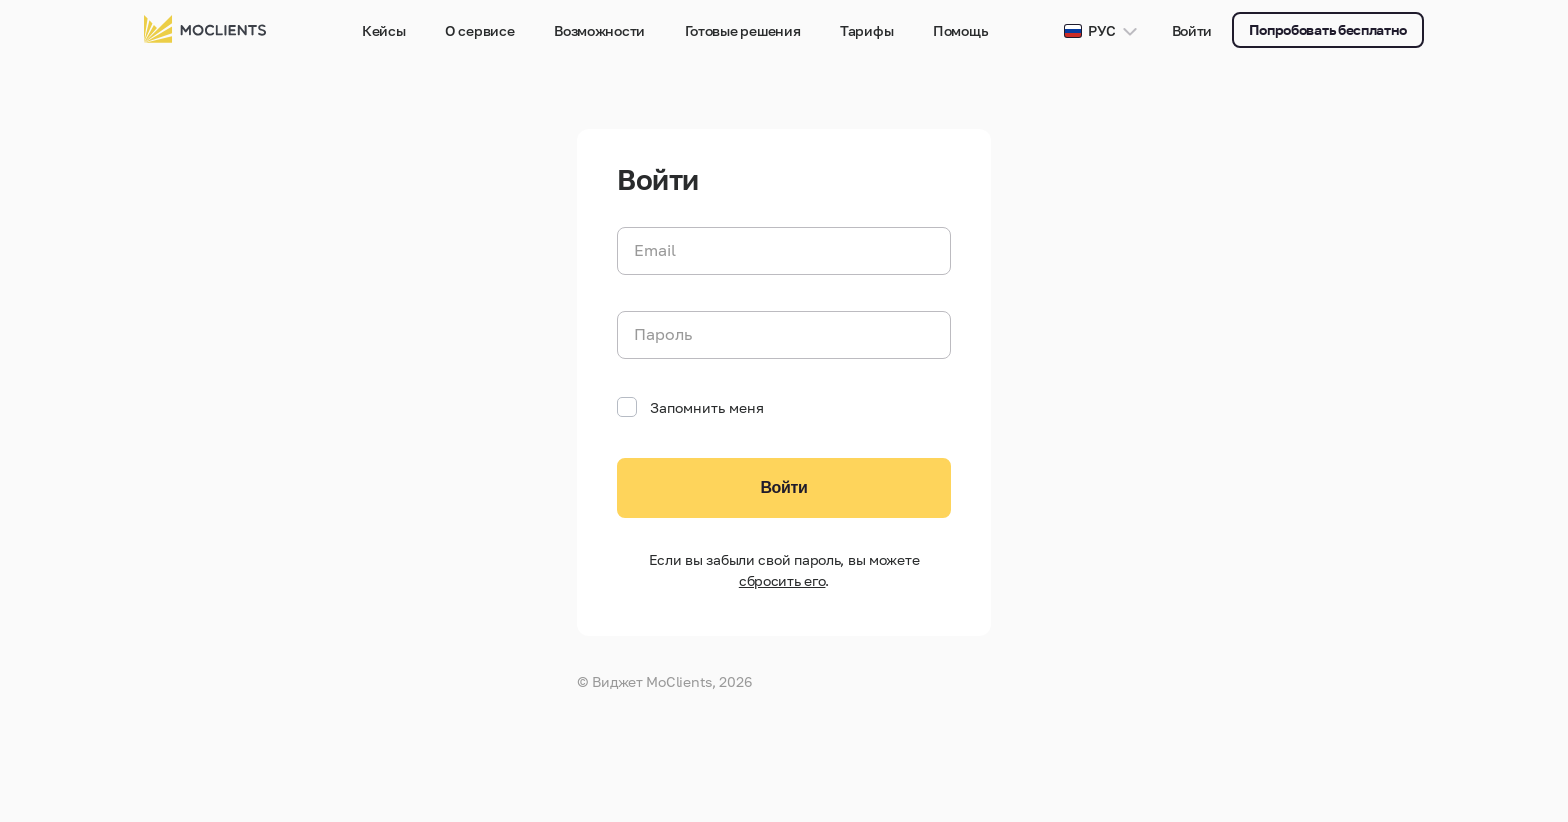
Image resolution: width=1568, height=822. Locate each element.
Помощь (960, 30)
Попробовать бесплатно (1328, 29)
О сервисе (479, 30)
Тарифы (866, 30)
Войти (1192, 30)
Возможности (599, 30)
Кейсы (384, 30)
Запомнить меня (690, 407)
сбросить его (782, 580)
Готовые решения (743, 30)
